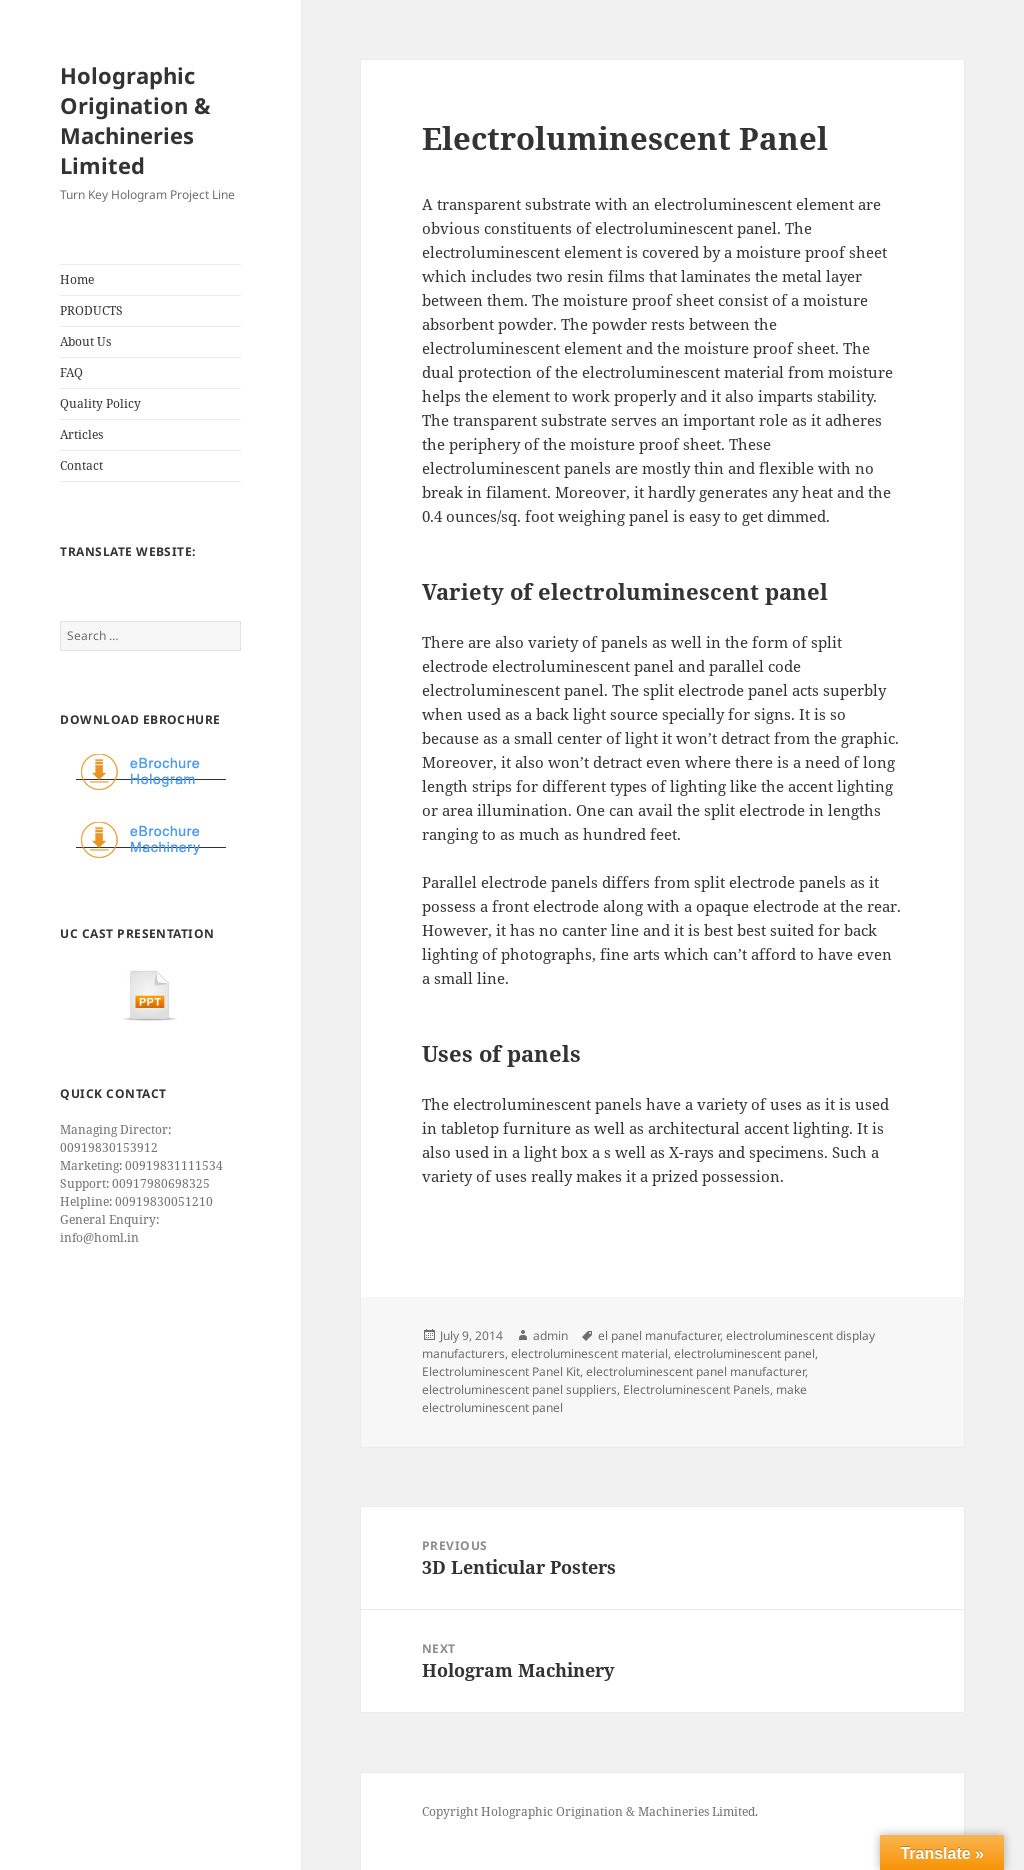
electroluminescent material (589, 1353)
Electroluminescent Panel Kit (501, 1371)
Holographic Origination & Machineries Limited (135, 120)
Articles (81, 434)
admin (550, 1335)
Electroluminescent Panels (696, 1389)
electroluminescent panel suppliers (519, 1389)
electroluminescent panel (744, 1353)
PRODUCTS (91, 310)
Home (77, 279)
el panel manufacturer (659, 1335)
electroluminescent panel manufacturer (695, 1371)
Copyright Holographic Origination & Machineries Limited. (590, 1811)
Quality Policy (100, 403)
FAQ (71, 372)
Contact (81, 465)
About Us (85, 341)
